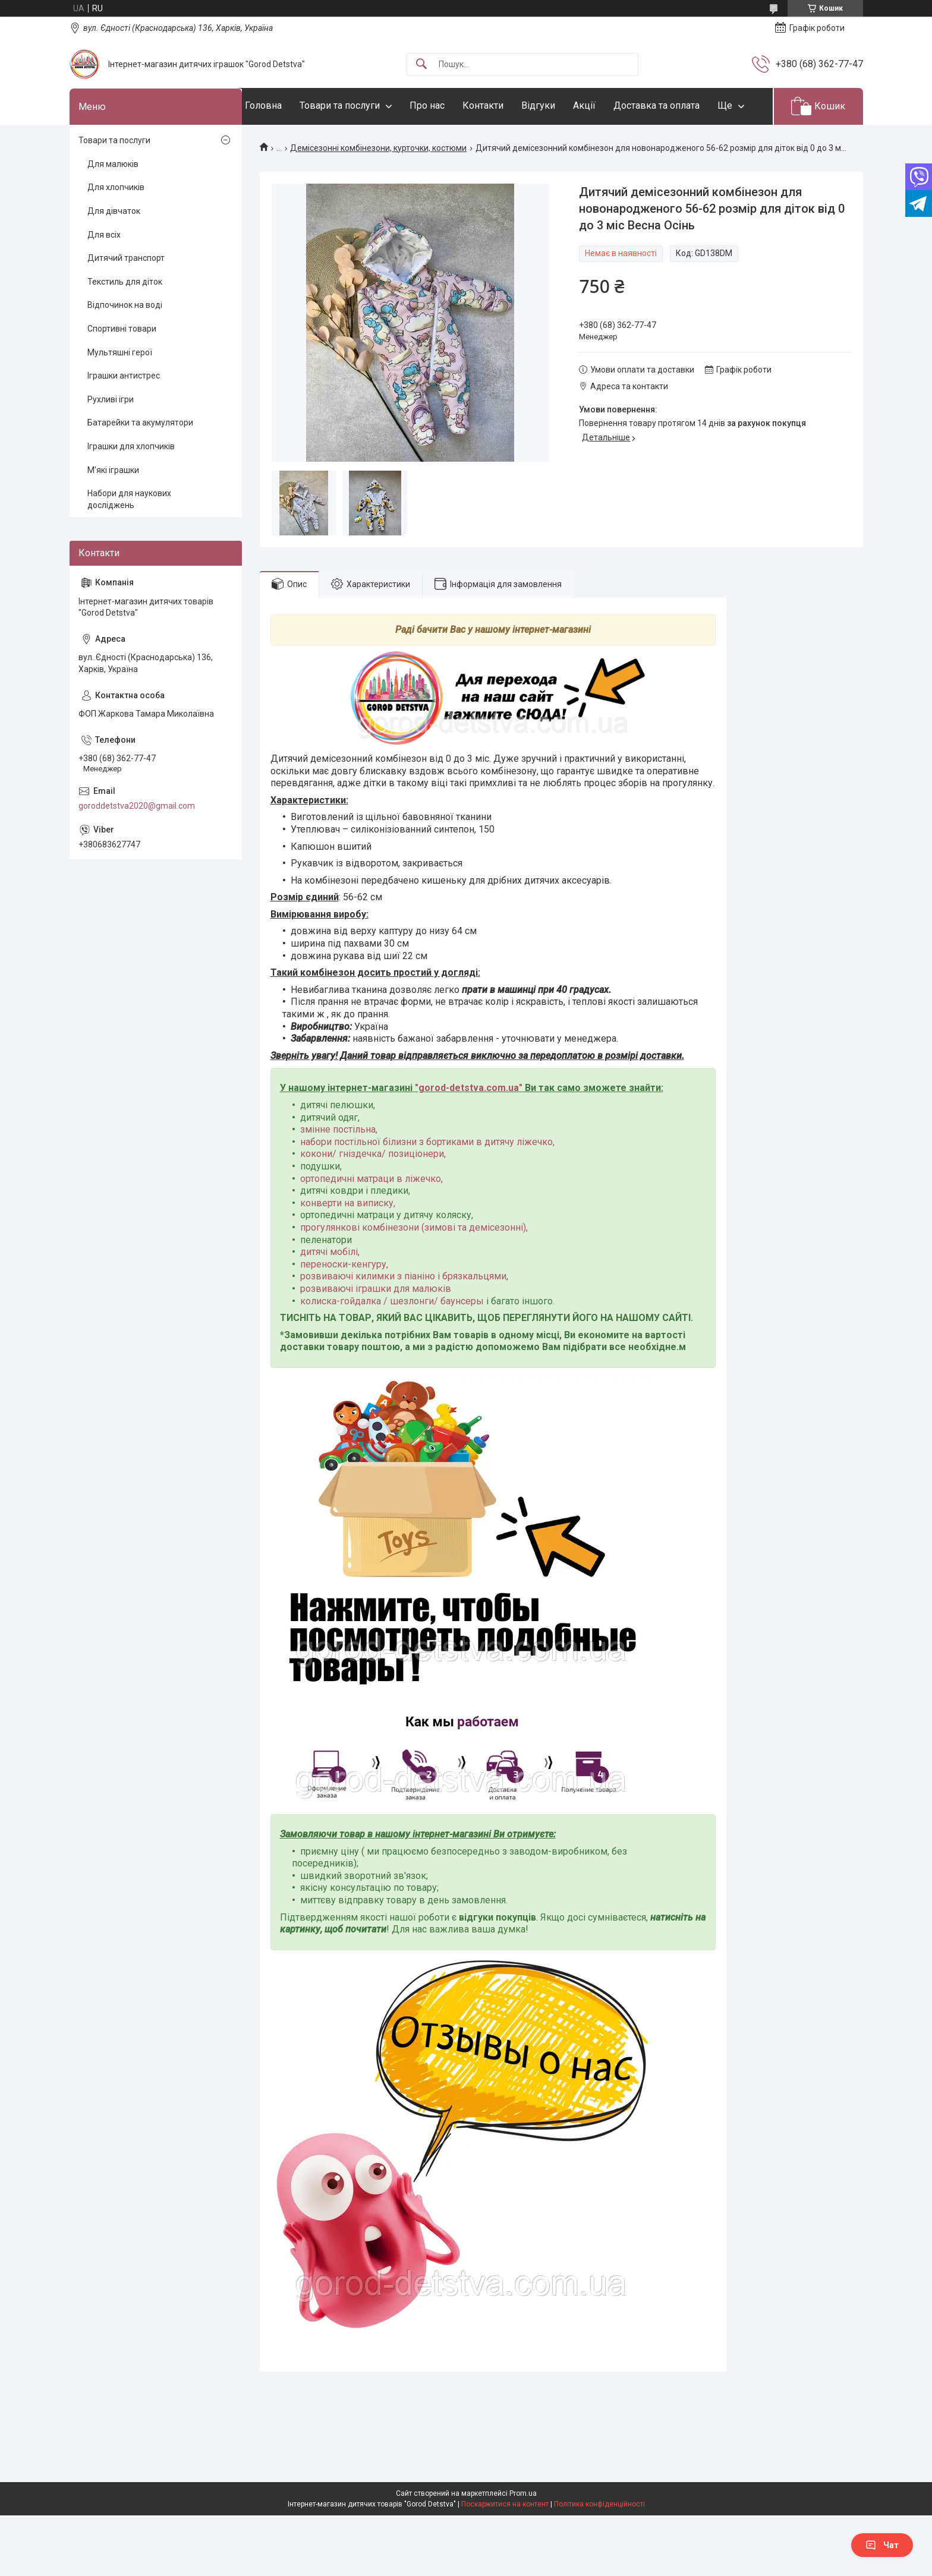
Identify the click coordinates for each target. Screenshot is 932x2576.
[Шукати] (421, 64)
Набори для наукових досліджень (129, 536)
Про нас (450, 105)
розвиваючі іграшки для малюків (375, 1324)
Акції (608, 105)
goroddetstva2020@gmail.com (136, 842)
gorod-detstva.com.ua (468, 1124)
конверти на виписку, (347, 1239)
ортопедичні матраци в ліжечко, (371, 1215)
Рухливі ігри (110, 435)
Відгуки (562, 105)
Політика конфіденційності (599, 2504)
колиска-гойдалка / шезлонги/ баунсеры (392, 1337)
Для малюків (112, 200)
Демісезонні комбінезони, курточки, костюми (378, 184)
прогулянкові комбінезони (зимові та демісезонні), (414, 1263)
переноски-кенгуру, (344, 1300)
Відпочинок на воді (124, 341)
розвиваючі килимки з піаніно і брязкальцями (403, 1313)
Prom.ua (523, 2493)
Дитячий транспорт (126, 294)
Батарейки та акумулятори (140, 459)
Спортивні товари (121, 365)
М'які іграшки (113, 506)
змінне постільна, (338, 1166)
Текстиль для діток (124, 318)
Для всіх (104, 271)
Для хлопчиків (115, 224)
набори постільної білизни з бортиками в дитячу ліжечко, (427, 1178)
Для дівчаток (113, 247)
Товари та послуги (363, 105)
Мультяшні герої (119, 388)
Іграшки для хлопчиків (131, 482)
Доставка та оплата (680, 105)
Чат (882, 2545)
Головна (287, 105)
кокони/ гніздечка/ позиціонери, (373, 1190)
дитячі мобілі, (330, 1288)
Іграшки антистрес (123, 412)
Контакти (506, 105)
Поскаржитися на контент (505, 2504)
